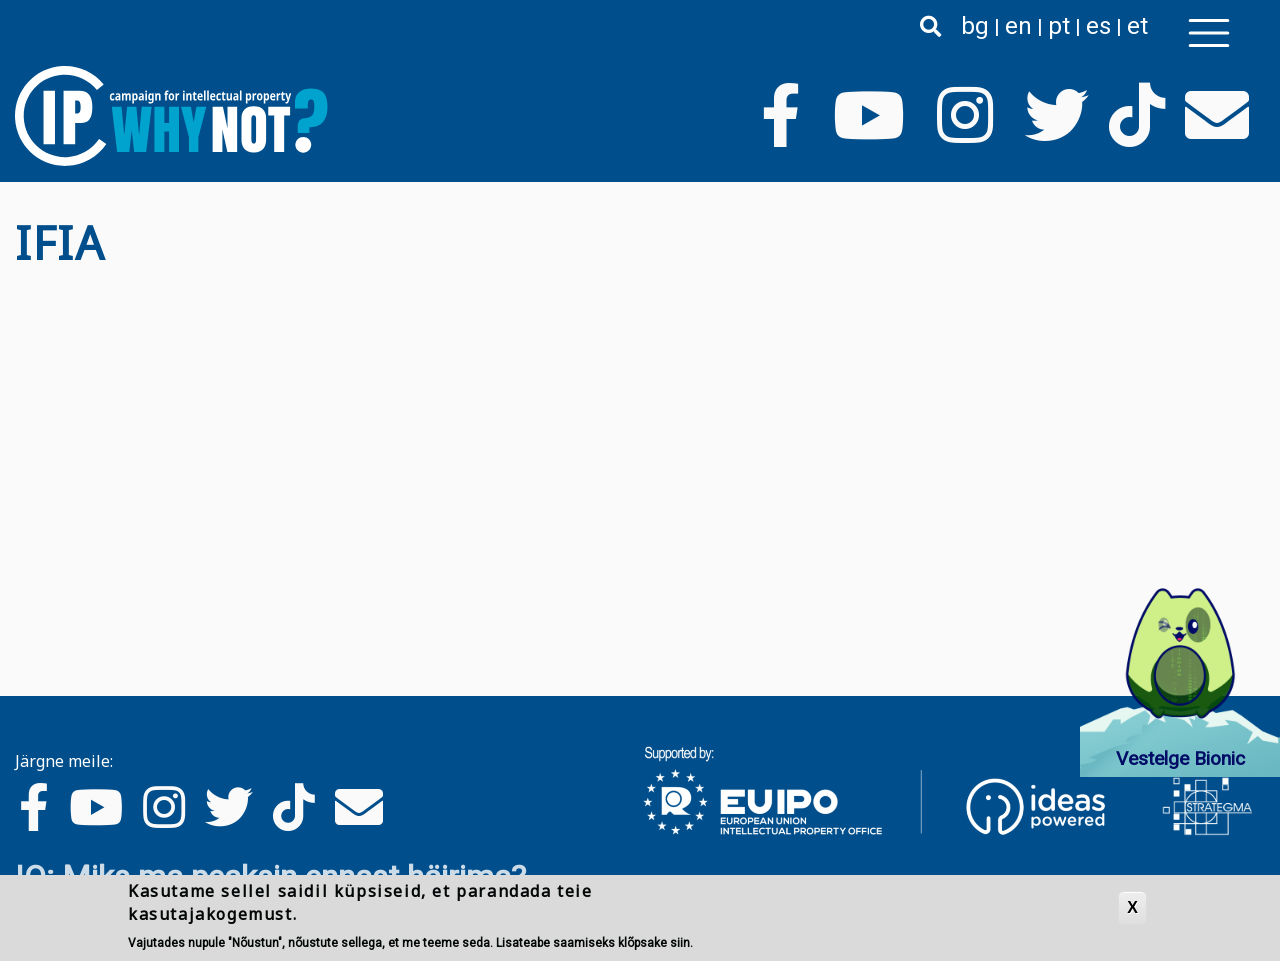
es (1098, 26)
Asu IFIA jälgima (23, 286)
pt (1059, 26)
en (1018, 26)
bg (975, 26)
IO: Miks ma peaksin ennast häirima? (270, 877)
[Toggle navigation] (1209, 33)
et (1137, 26)
